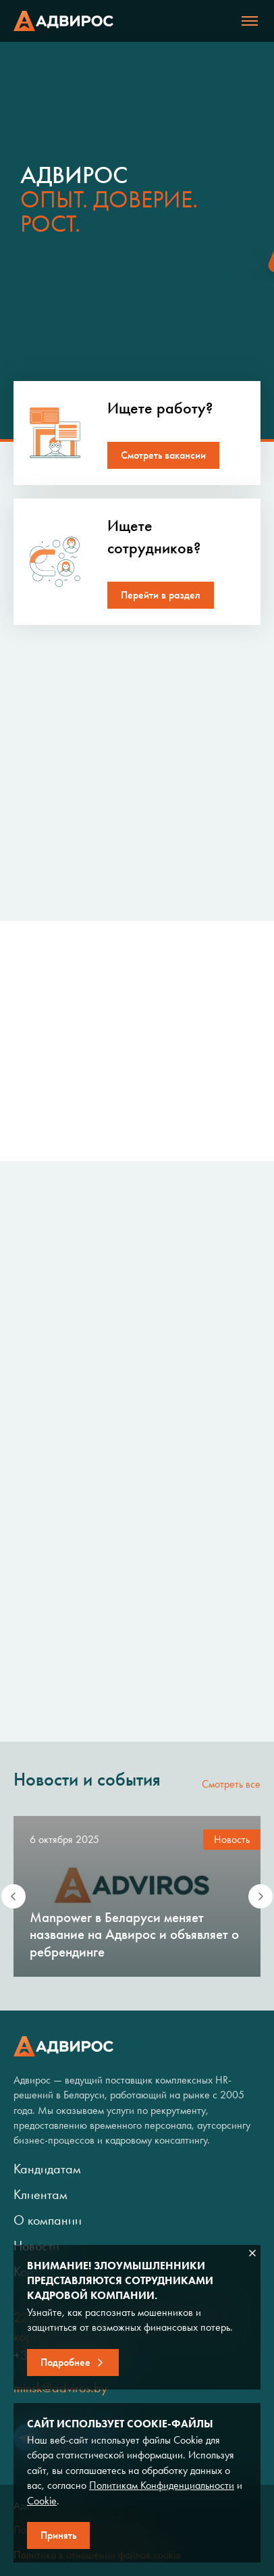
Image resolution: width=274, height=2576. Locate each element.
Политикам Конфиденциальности (161, 2485)
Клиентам (40, 2194)
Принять (58, 2535)
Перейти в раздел (160, 594)
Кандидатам (47, 2169)
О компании (47, 2220)
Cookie (42, 2500)
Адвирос (63, 21)
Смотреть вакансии (163, 455)
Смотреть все (231, 1783)
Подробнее (65, 2362)
